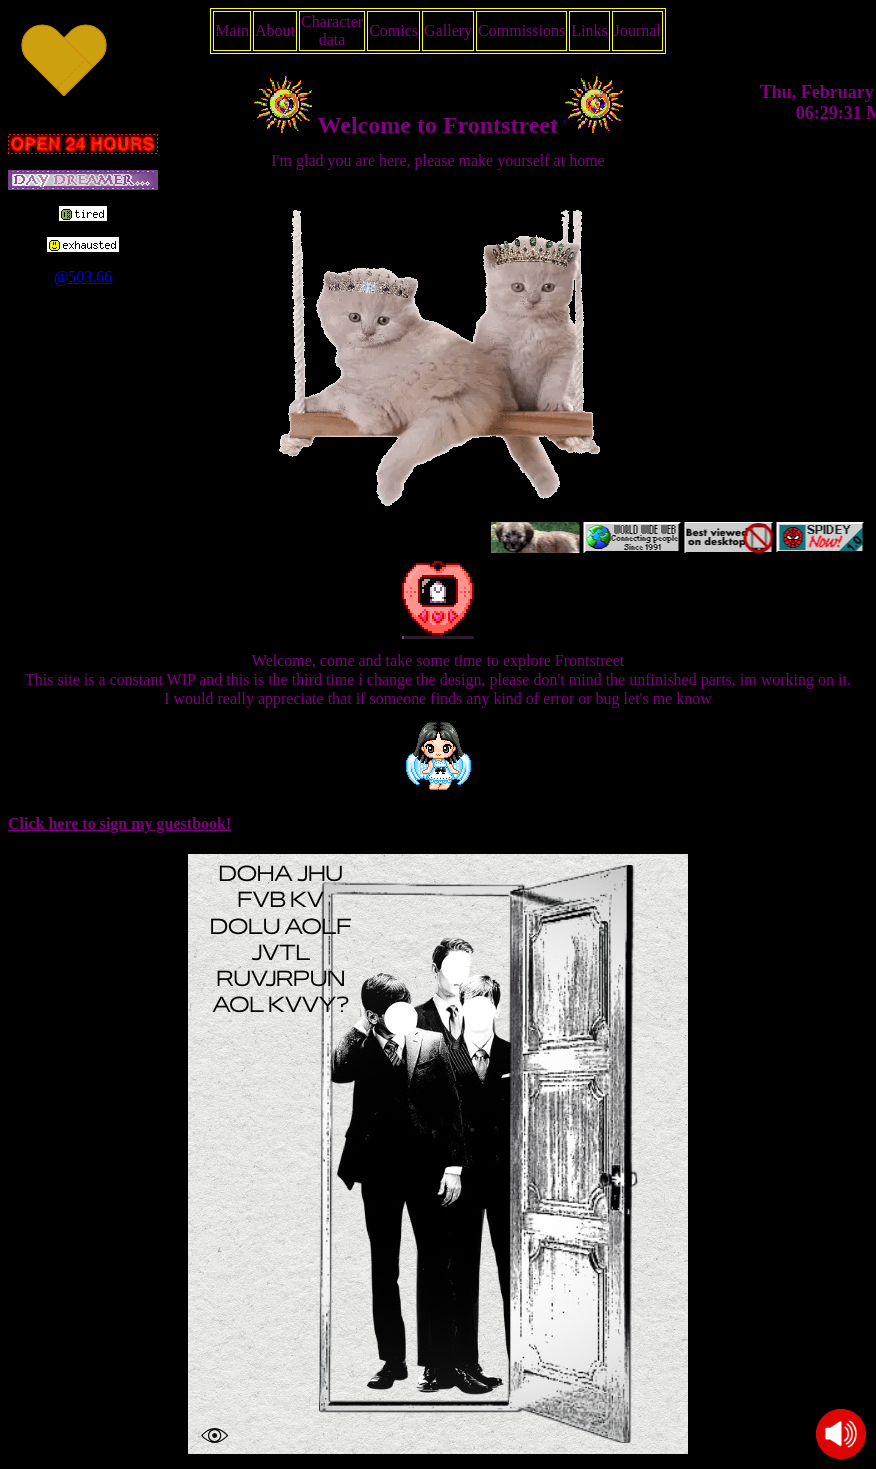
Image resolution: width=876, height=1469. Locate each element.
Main (232, 30)
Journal (637, 30)
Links (589, 30)
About (275, 30)
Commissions (521, 30)
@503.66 (83, 276)
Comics (393, 30)
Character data (332, 30)
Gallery (448, 30)
